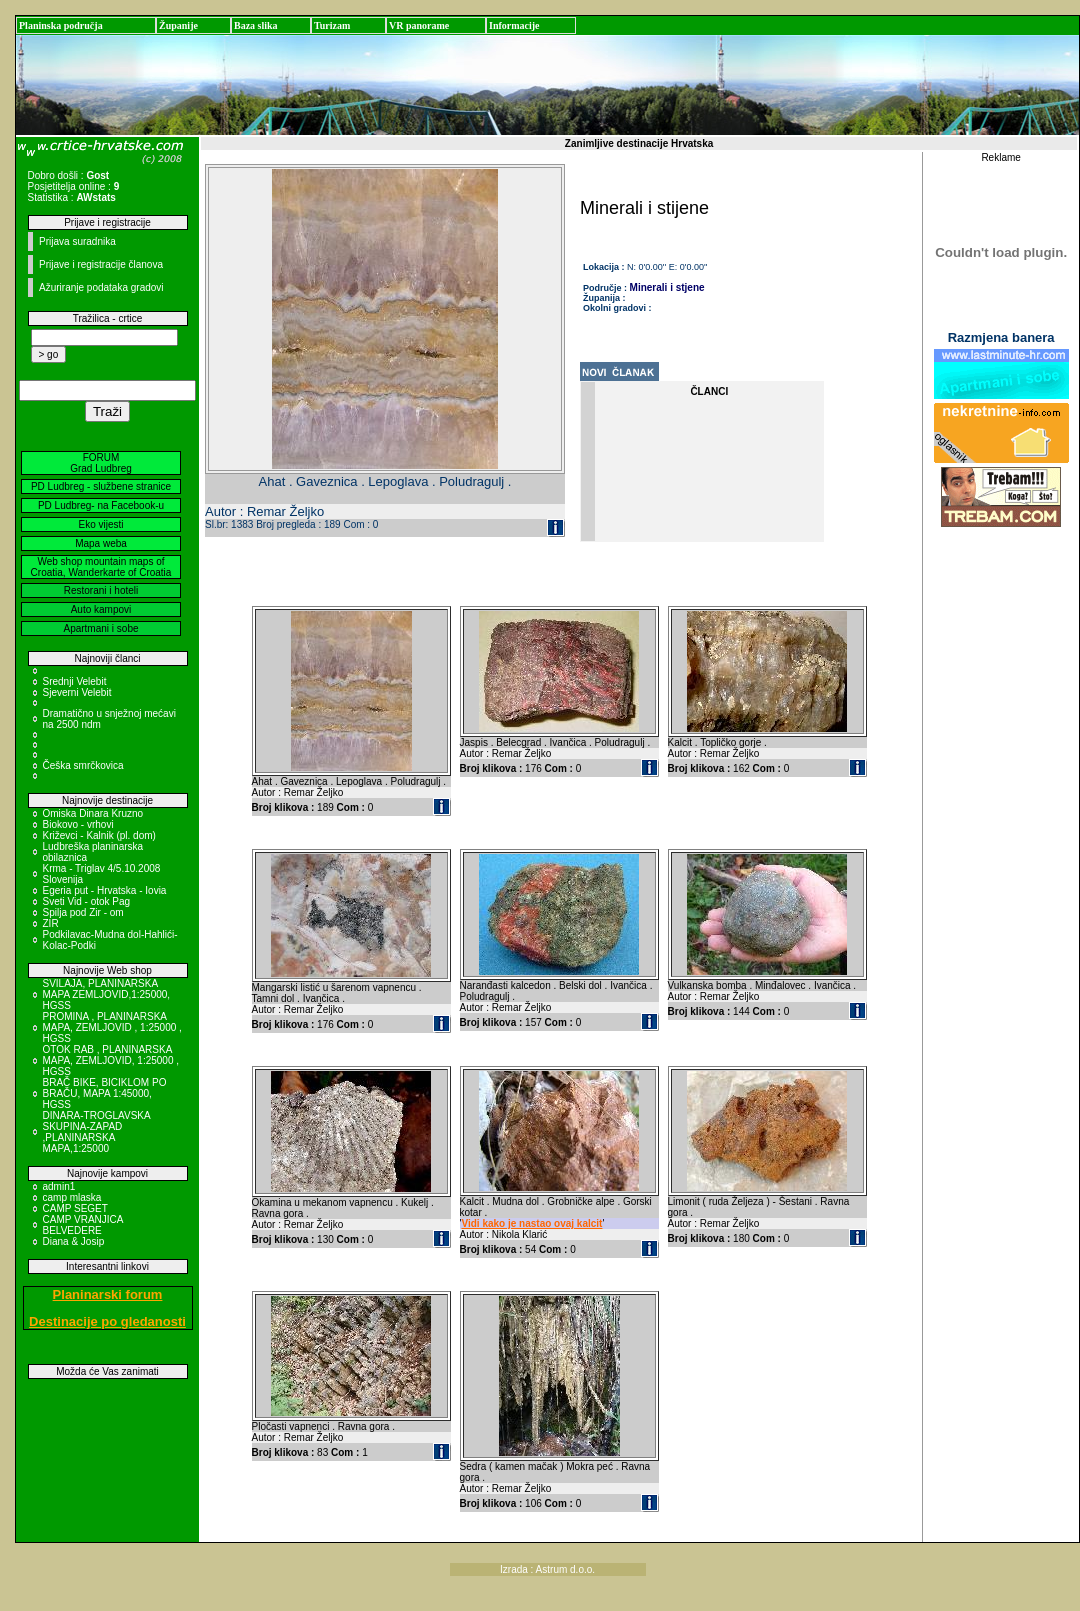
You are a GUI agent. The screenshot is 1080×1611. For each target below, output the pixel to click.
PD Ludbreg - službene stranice (101, 486)
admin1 (59, 1186)
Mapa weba (101, 543)
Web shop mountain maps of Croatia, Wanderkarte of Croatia (101, 567)
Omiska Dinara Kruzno (93, 813)
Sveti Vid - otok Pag (87, 901)
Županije (178, 25)
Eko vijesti (100, 524)
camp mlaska (72, 1197)
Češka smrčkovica (83, 765)
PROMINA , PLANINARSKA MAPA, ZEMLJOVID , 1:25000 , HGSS (112, 1027)
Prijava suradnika (77, 241)
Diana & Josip (74, 1241)
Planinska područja (61, 25)
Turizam (332, 25)
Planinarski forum (108, 1294)
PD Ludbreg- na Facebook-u (101, 505)
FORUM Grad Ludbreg (101, 463)
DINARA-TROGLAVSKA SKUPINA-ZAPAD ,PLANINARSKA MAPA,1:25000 (97, 1132)
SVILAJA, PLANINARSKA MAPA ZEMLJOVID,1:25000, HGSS (107, 994)
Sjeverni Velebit (77, 692)
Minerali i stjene (667, 287)
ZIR (51, 923)
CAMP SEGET (75, 1208)
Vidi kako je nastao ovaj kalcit (531, 1223)
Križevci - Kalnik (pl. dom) (99, 835)
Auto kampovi (101, 609)
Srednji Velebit (75, 681)
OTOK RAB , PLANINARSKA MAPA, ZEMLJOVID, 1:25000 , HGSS (111, 1060)
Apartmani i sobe (100, 628)
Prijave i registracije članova (101, 264)
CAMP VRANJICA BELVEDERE (83, 1225)
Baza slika (256, 25)
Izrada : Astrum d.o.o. (547, 1569)
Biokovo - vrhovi (78, 824)
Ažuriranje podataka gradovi (101, 287)
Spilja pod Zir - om (83, 912)
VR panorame (419, 25)
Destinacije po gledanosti (107, 1321)
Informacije (514, 25)
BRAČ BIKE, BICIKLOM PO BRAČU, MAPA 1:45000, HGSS (105, 1093)
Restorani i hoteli (101, 590)
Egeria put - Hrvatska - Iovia (105, 890)
